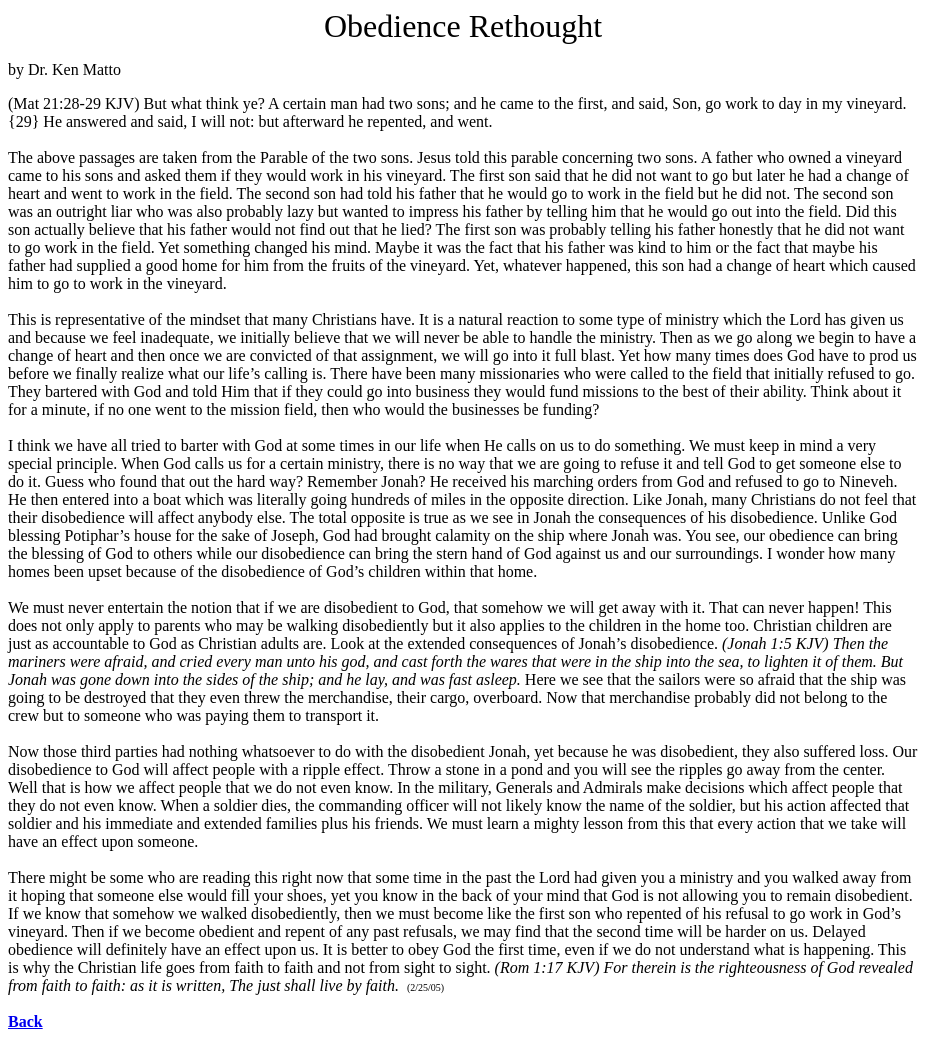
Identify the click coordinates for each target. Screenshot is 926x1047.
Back (25, 1021)
